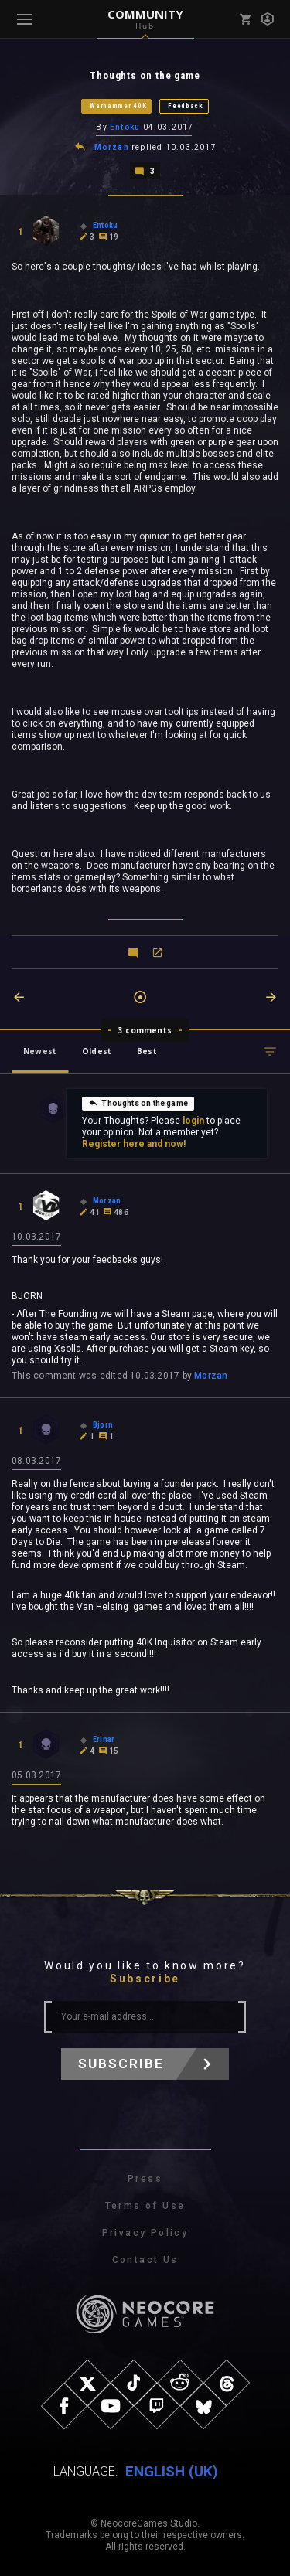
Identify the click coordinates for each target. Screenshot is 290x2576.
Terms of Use (145, 2205)
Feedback (185, 106)
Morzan (111, 147)
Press (145, 2178)
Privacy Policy (145, 2232)
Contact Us (145, 2259)
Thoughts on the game (138, 1102)
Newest (39, 1051)
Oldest (96, 1051)
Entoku (125, 127)
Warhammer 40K (118, 106)
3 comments (145, 1030)
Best (147, 1051)
